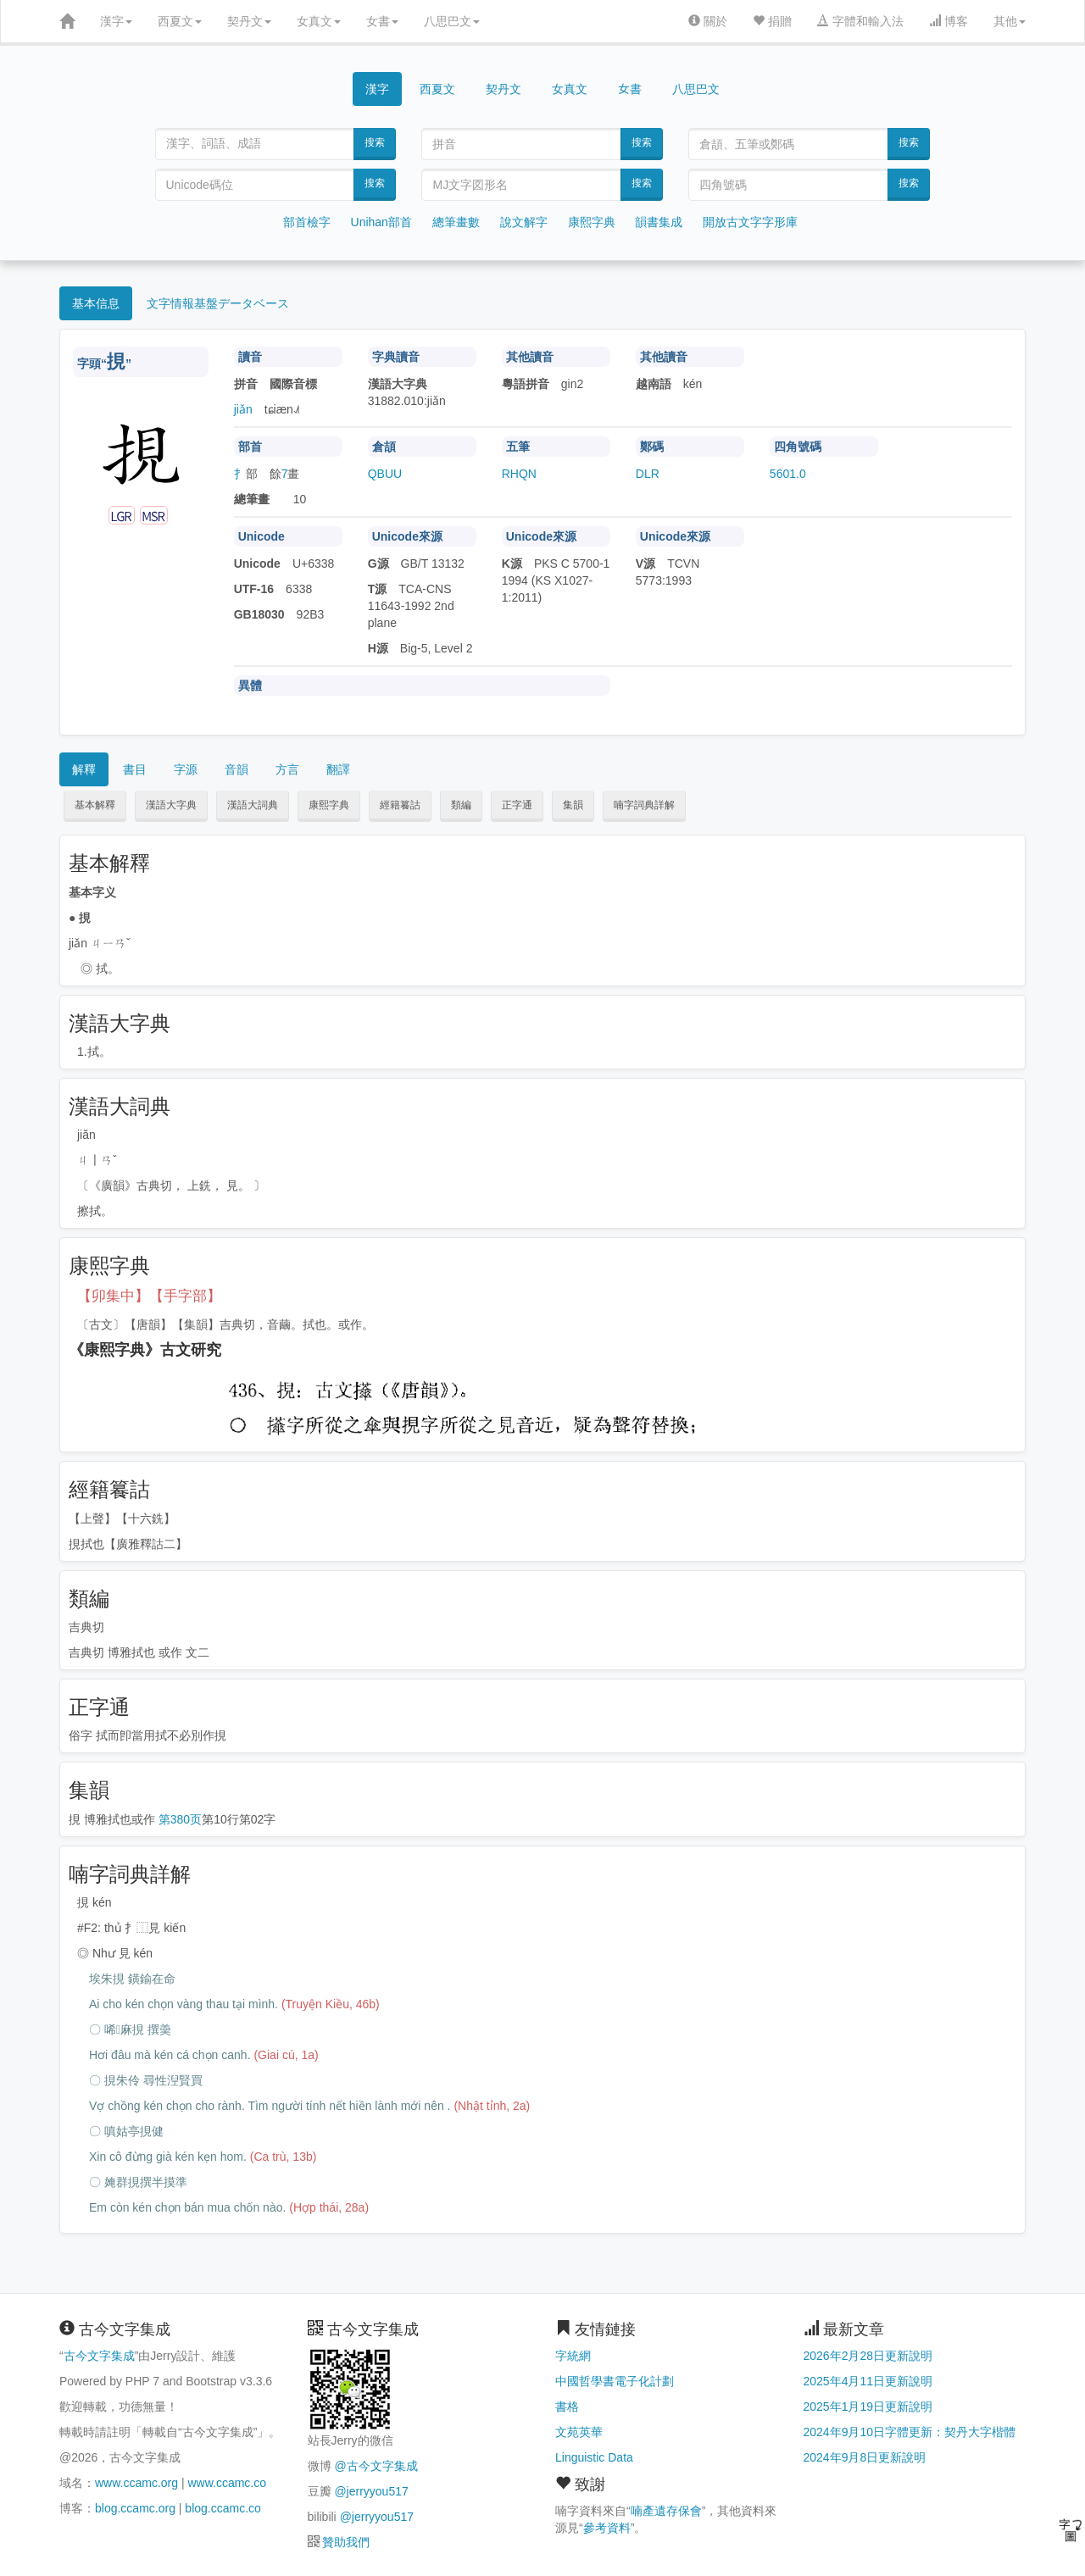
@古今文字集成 (375, 2466)
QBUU (385, 473)
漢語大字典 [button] (171, 805)
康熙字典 (591, 222)
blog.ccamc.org (135, 2508)
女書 (382, 21)
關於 (707, 21)
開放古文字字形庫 (750, 222)
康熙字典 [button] (329, 805)
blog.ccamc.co (222, 2508)
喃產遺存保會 (666, 2511)
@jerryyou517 (371, 2491)
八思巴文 (452, 21)
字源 (186, 769)
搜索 (374, 142)
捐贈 (772, 21)
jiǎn (243, 409)
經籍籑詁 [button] (400, 805)
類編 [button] (461, 805)
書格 (567, 2406)
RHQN (519, 473)
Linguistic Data (594, 2457)
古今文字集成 (99, 2355)
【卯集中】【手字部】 (149, 1296)
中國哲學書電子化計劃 (614, 2381)
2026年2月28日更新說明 (868, 2355)
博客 (948, 21)
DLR (647, 473)
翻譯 (338, 769)
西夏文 (180, 21)
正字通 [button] (517, 805)
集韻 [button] (573, 805)
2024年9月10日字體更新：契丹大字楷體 (910, 2432)
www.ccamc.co (226, 2483)
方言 (287, 769)
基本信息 (96, 303)
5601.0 (788, 473)
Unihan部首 (381, 222)
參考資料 (607, 2527)
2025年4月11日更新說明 (868, 2381)
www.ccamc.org (136, 2483)
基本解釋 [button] (95, 805)
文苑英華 (579, 2432)
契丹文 (249, 21)
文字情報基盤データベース (218, 303)
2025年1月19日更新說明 (868, 2406)
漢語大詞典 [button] (252, 805)
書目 (135, 769)
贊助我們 (346, 2542)
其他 (1009, 21)
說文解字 (524, 222)
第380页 (180, 1819)
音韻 (236, 769)
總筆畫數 (456, 222)
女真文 (319, 21)
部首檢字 (307, 222)
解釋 (84, 769)
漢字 (116, 21)
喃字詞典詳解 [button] (644, 805)
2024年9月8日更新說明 (865, 2457)
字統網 (573, 2355)
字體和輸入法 (860, 21)
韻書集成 (658, 222)
